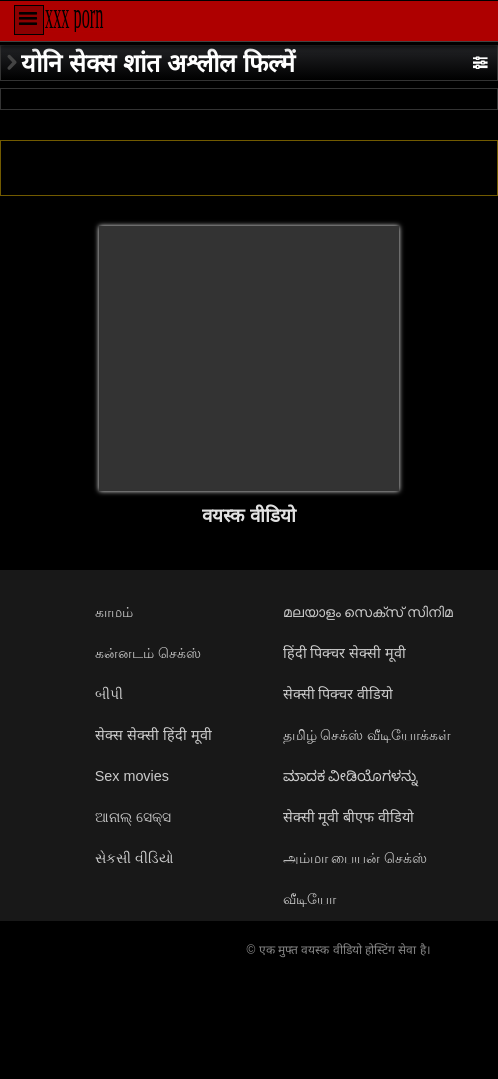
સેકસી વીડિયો (134, 858)
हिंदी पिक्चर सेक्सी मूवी (345, 653)
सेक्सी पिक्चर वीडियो (338, 694)
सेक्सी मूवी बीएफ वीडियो (349, 817)
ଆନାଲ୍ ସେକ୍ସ (133, 817)
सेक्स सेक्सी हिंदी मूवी (153, 735)
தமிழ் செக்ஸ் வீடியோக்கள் (367, 735)
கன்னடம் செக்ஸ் (148, 653)
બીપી (109, 694)
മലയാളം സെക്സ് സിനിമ (368, 612)
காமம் (114, 612)
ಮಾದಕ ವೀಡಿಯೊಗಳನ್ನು (351, 776)
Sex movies (132, 776)
